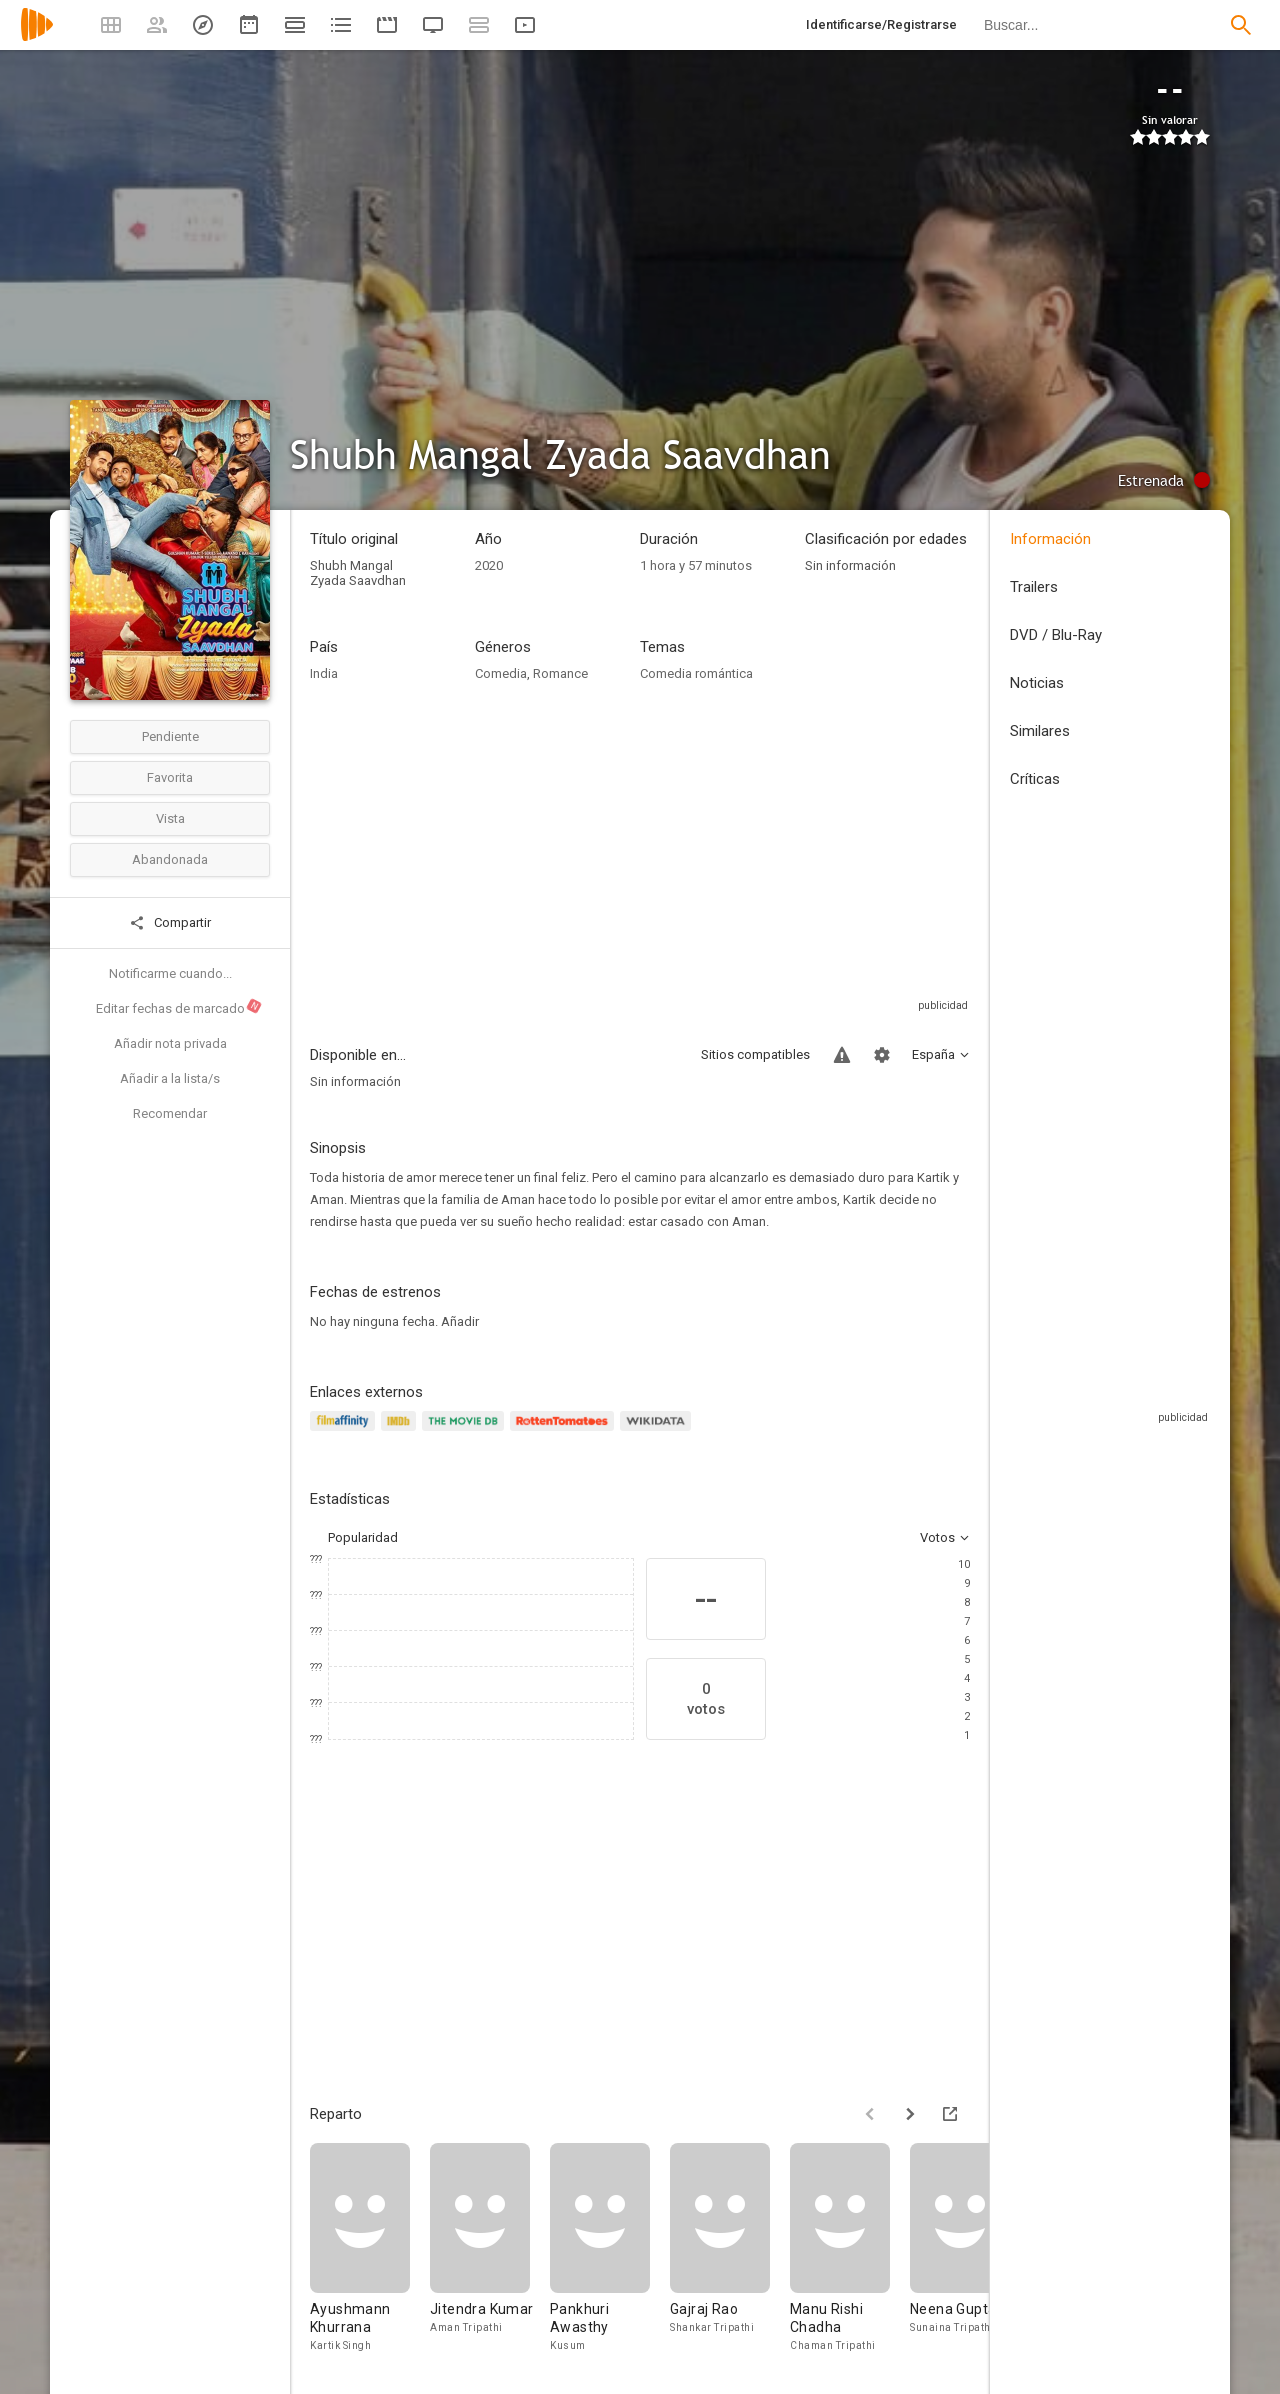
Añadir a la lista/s (170, 1078)
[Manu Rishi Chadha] (850, 2248)
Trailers (1034, 587)
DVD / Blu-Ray (1056, 635)
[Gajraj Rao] (730, 2248)
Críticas (1035, 779)
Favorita (170, 777)
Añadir (460, 1321)
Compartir (170, 923)
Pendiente (170, 736)
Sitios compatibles (755, 1054)
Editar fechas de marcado (179, 1007)
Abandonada (170, 859)
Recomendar (170, 1113)
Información (1050, 539)
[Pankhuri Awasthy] (610, 2248)
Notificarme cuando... (170, 973)
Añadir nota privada (170, 1043)
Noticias (1037, 683)
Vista (170, 818)
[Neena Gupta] (970, 2248)
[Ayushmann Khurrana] (370, 2248)
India (324, 673)
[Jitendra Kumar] (490, 2248)
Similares (1040, 731)
